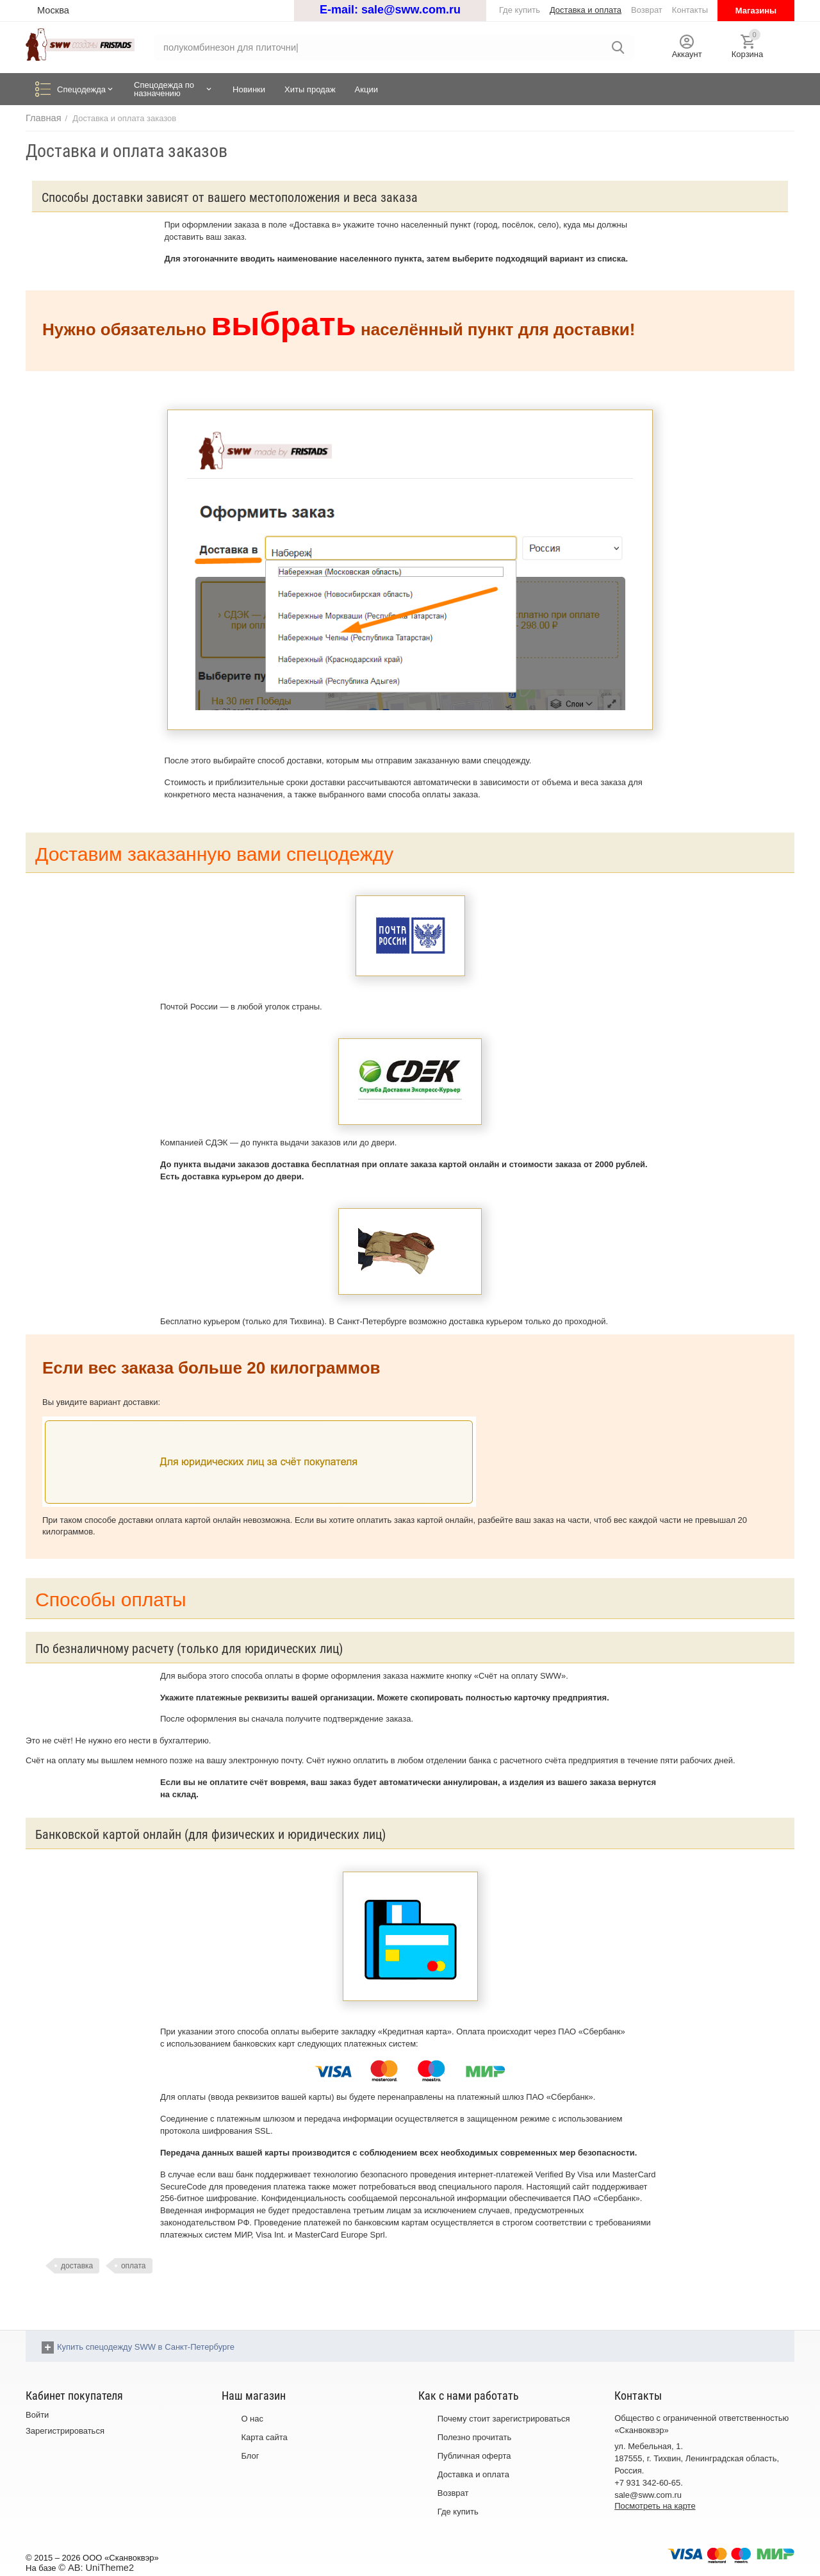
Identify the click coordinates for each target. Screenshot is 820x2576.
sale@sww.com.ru (411, 9)
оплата (133, 2265)
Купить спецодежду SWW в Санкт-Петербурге (145, 2347)
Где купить (458, 2511)
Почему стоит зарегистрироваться (504, 2419)
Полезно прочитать (475, 2438)
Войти (37, 2415)
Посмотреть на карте (654, 2506)
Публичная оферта (474, 2456)
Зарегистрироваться (65, 2431)
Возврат (453, 2493)
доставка (77, 2265)
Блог (250, 2456)
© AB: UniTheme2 (92, 2567)
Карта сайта (264, 2438)
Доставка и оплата (473, 2474)
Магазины (755, 10)
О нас (252, 2419)
